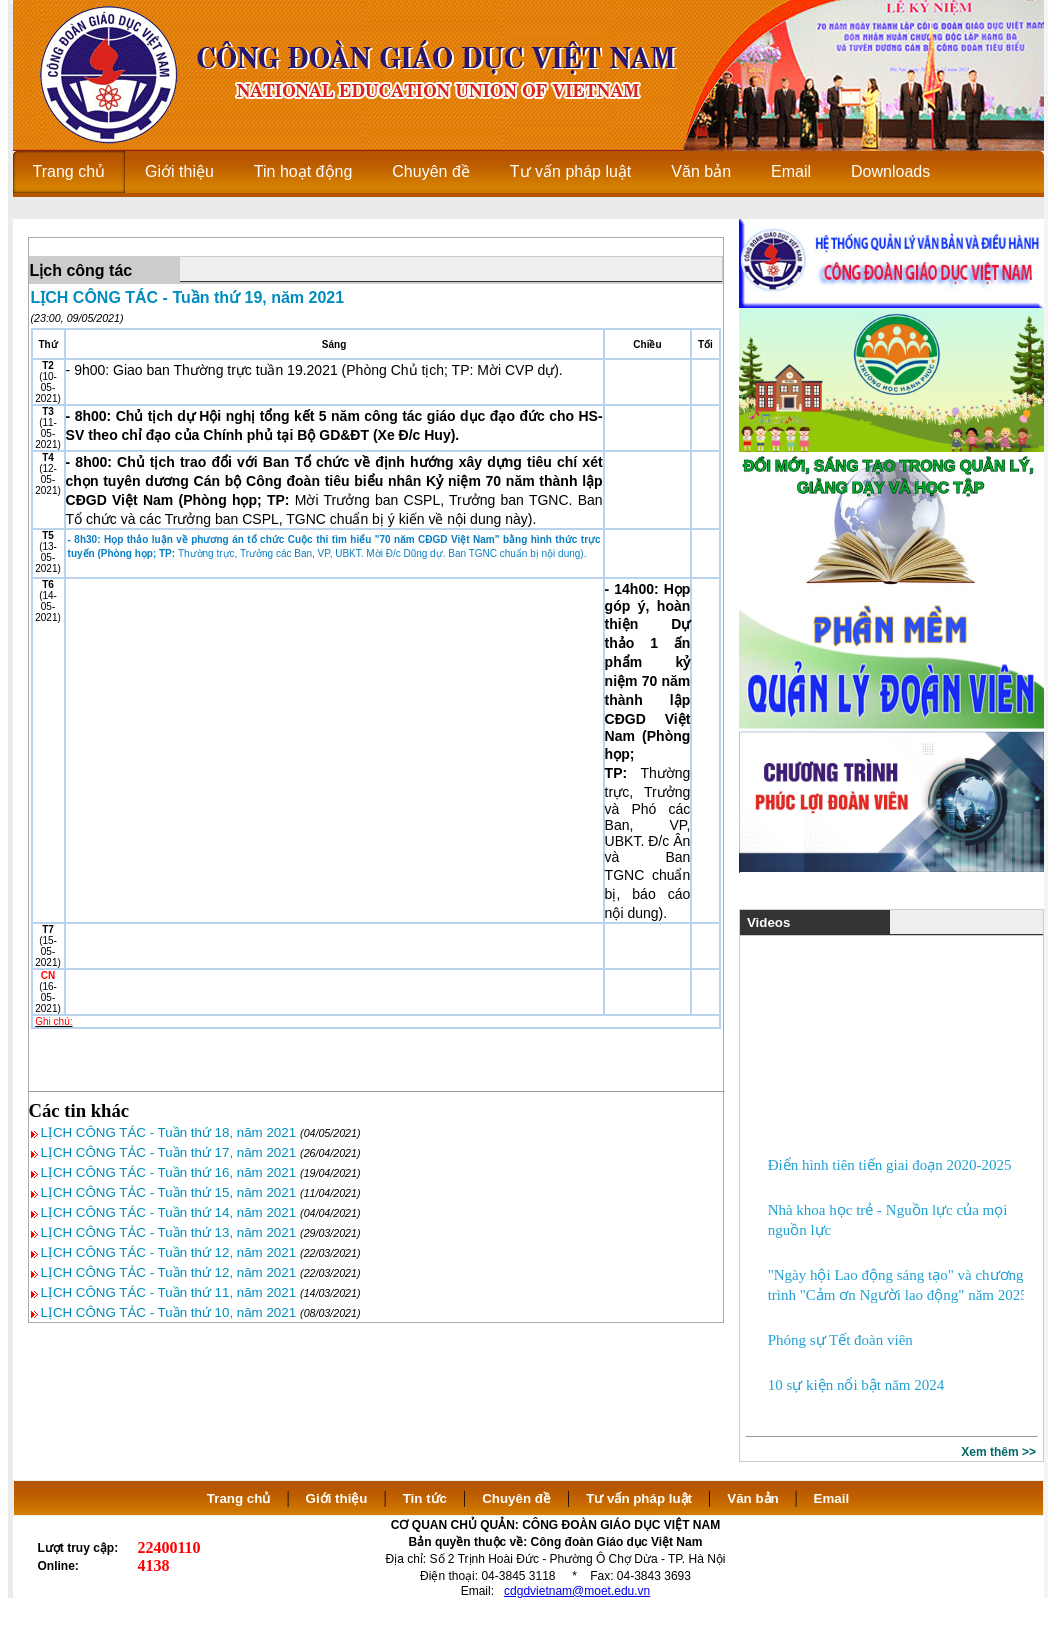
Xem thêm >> (998, 1452)
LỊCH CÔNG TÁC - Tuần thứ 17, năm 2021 (169, 1152)
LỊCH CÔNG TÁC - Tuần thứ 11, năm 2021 (169, 1292)
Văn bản (754, 1498)
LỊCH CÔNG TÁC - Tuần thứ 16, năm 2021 (169, 1172)
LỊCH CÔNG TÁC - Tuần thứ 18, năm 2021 (169, 1132)
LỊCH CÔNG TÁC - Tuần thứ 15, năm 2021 (169, 1192)
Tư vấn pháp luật (639, 1498)
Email (832, 1498)
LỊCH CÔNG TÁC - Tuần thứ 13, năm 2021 (169, 1232)
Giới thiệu (337, 1498)
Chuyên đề (516, 1498)
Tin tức (425, 1498)
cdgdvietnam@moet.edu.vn (577, 1591)
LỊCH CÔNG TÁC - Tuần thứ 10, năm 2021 (169, 1312)
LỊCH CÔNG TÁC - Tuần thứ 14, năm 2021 (169, 1212)
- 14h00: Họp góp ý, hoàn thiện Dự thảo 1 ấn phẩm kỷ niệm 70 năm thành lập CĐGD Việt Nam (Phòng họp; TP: (648, 681)
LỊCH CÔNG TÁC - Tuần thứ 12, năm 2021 (169, 1252)
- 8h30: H (90, 539)
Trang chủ (239, 1498)
